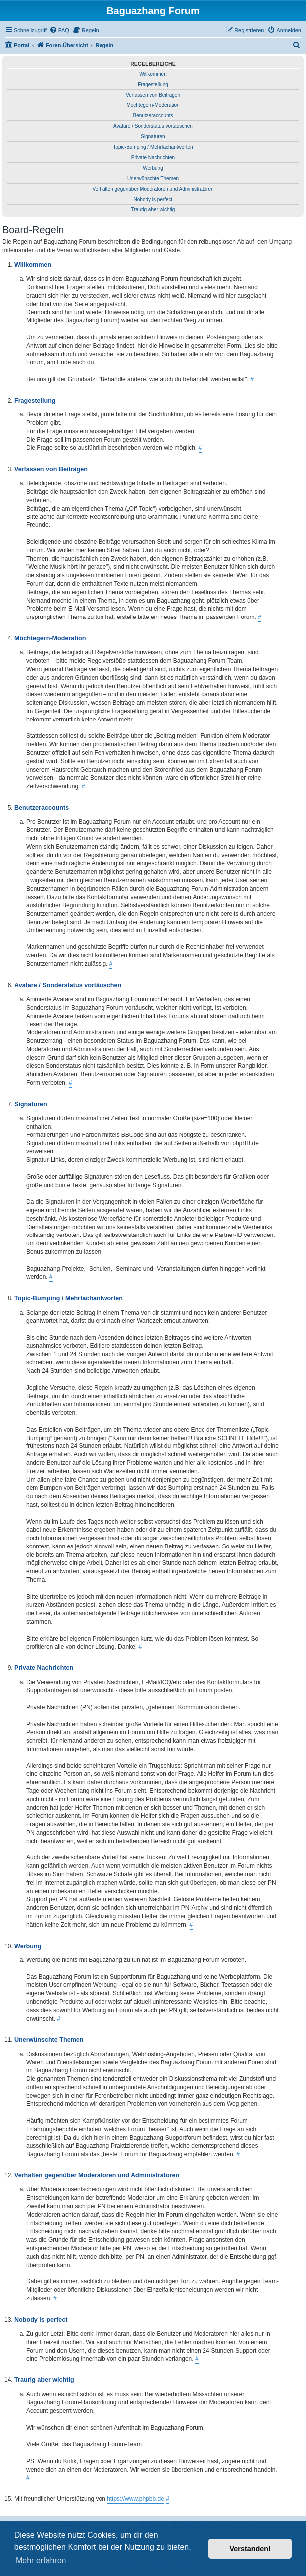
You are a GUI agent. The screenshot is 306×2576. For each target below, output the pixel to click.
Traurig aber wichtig (153, 209)
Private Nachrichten (153, 157)
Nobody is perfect (153, 199)
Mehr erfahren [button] (41, 2560)
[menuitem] (59, 30)
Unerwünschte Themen (153, 178)
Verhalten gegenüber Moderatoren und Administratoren (152, 189)
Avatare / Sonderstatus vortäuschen (153, 126)
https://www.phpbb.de (135, 2498)
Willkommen (152, 74)
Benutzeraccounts (153, 115)
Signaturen (153, 136)
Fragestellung (153, 84)
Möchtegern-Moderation (152, 105)
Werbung (153, 168)
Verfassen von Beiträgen (153, 95)
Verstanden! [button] (250, 2549)
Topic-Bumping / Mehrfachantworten (153, 147)
